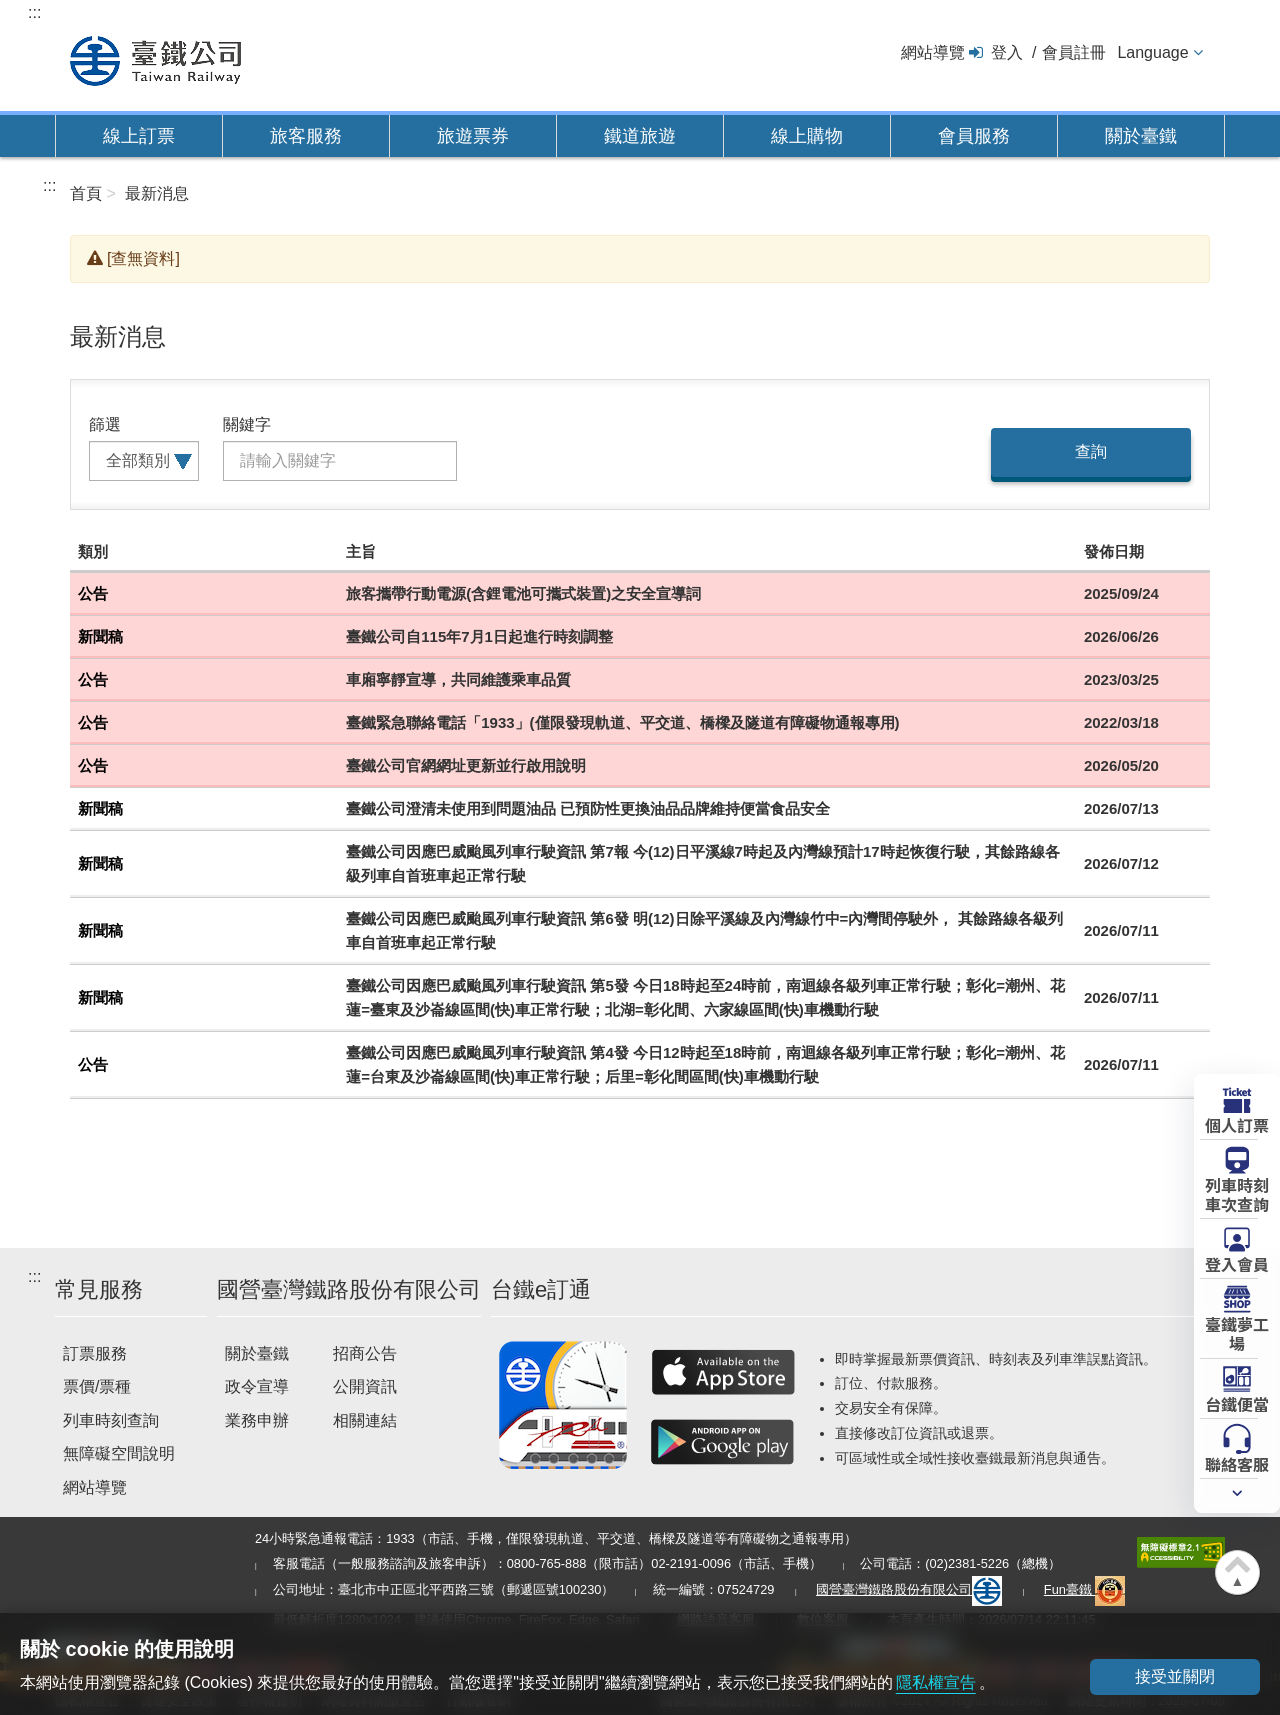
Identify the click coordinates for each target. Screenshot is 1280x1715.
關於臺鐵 (1141, 136)
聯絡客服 (1237, 1463)
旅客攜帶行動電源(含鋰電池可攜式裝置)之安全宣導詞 (523, 593)
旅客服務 (306, 136)
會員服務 (974, 136)
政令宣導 (257, 1386)
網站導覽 (933, 52)
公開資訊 (365, 1386)
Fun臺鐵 (1085, 1589)
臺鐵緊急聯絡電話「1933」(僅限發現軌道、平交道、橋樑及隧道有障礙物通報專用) (622, 722)
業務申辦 (257, 1420)
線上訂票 (139, 136)
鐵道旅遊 (640, 136)
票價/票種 (97, 1386)
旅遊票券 (473, 136)
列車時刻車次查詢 (1237, 1193)
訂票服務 (95, 1353)
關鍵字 (247, 424)
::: (34, 12)
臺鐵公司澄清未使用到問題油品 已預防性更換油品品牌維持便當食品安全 (588, 808)
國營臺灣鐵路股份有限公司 (909, 1589)
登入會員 (1237, 1263)
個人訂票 (1237, 1124)
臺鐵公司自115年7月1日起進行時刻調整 (479, 636)
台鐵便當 (1237, 1403)
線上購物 (807, 136)
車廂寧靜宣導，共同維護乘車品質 (458, 679)
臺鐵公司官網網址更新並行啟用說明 (466, 765)
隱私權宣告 (936, 1682)
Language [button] (1152, 52)
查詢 (1091, 451)
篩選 (105, 424)
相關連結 (365, 1420)
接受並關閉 (1175, 1676)
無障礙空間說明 (119, 1453)
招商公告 (365, 1353)
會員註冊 (1074, 52)
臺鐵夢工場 (1237, 1332)
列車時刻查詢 (111, 1420)
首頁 (86, 193)
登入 (1007, 52)
